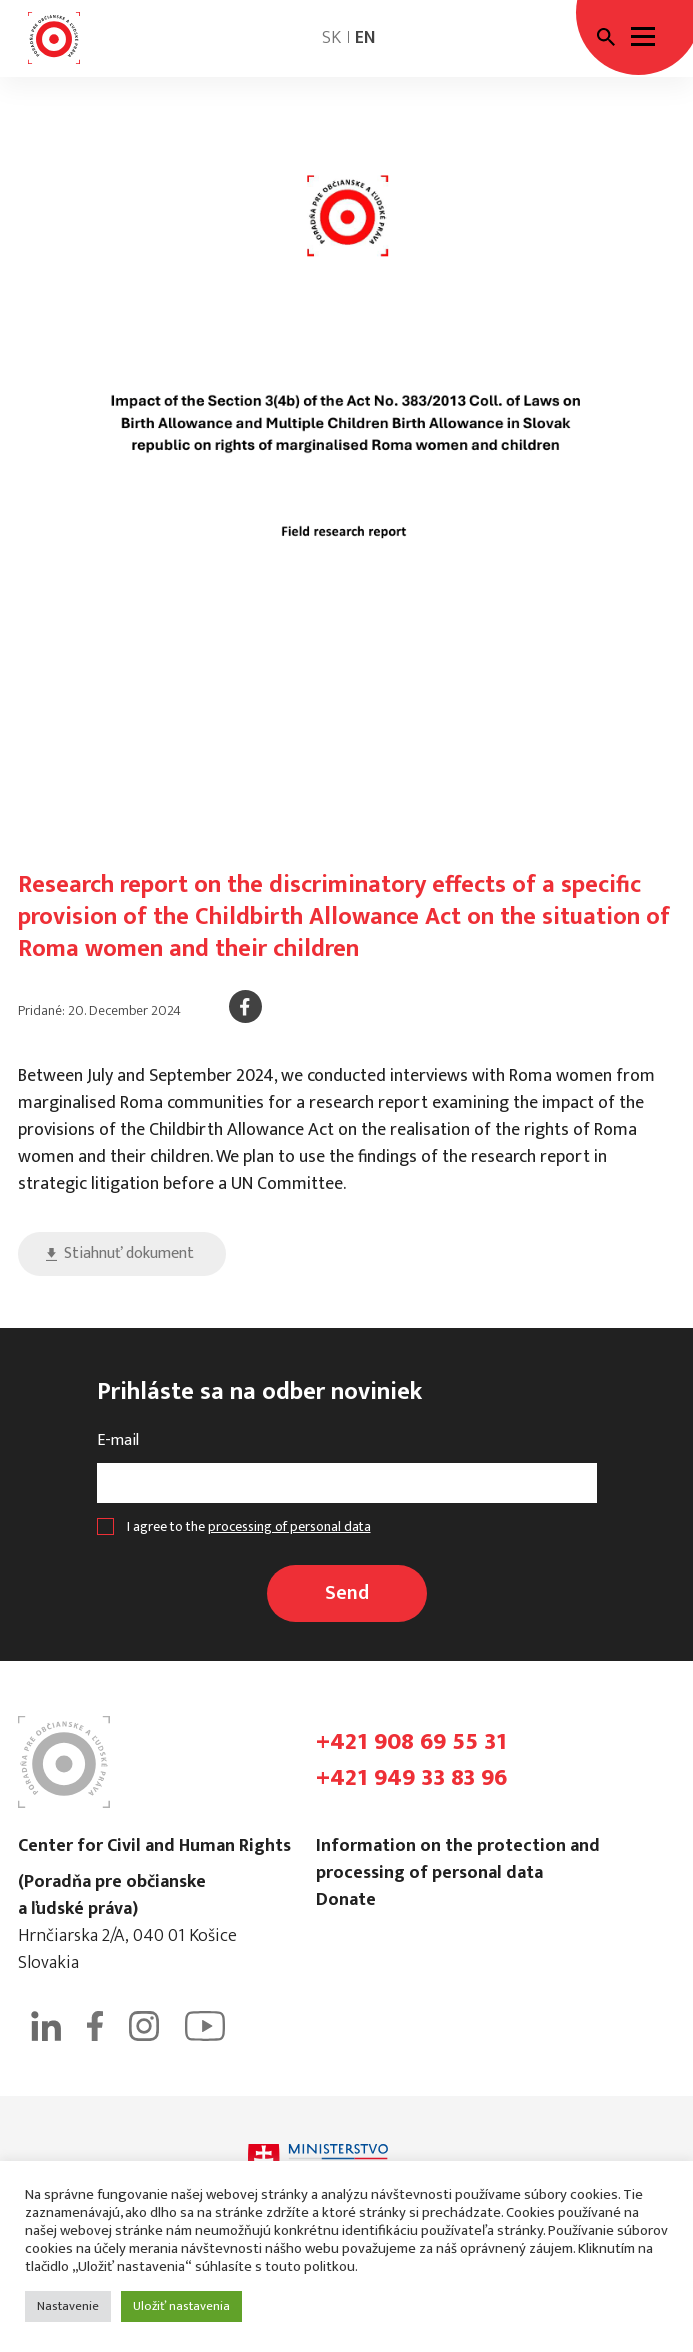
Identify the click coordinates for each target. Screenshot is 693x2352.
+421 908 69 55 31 (411, 1742)
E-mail (118, 1441)
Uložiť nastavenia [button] (181, 2306)
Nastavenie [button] (68, 2306)
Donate (346, 1900)
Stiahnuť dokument (129, 1253)
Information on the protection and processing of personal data (458, 1859)
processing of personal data (289, 1526)
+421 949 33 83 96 (411, 1778)
